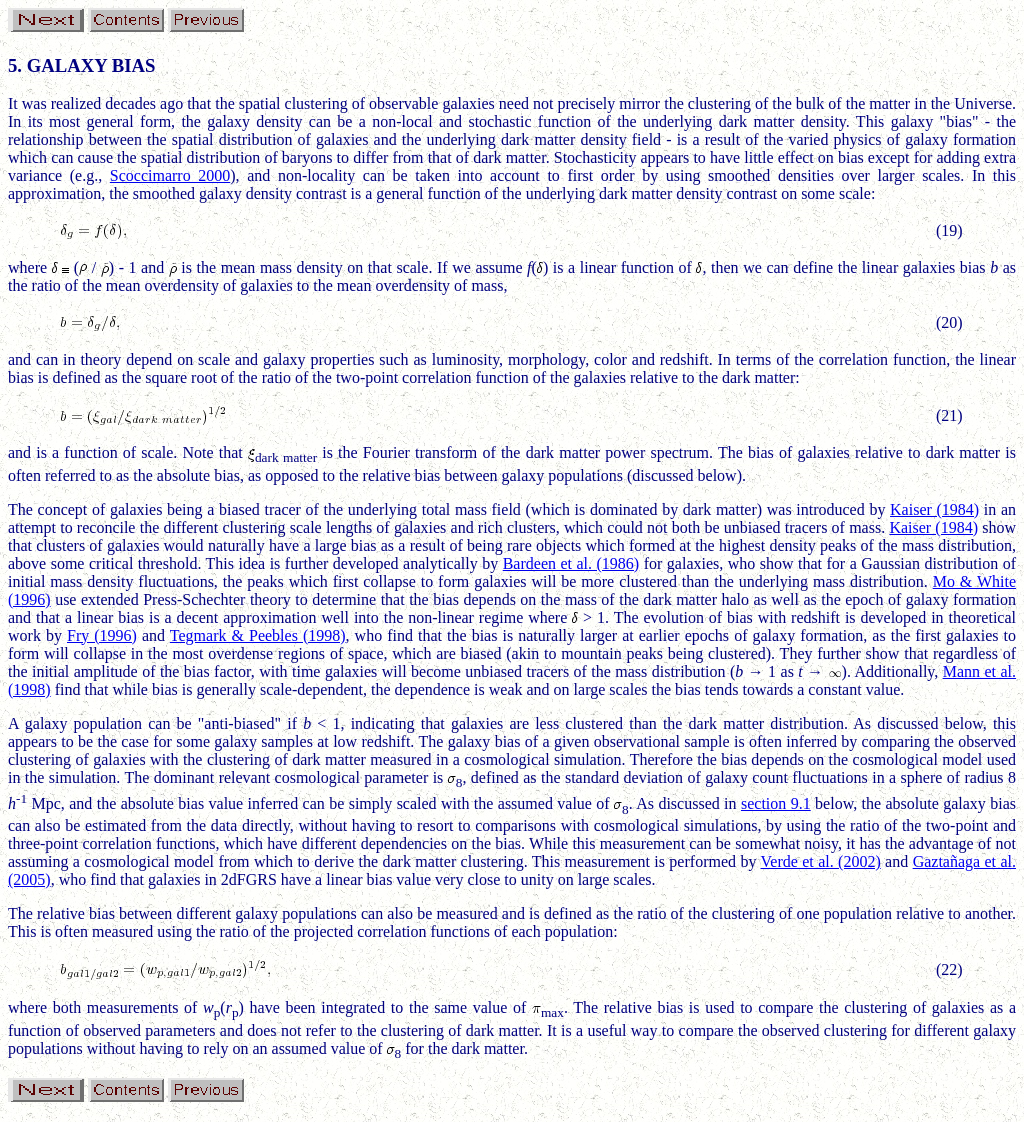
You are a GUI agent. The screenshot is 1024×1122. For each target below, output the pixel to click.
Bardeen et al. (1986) (571, 563)
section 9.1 (776, 803)
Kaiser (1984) (934, 509)
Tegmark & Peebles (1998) (258, 635)
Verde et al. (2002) (821, 861)
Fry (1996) (102, 635)
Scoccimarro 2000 (170, 175)
